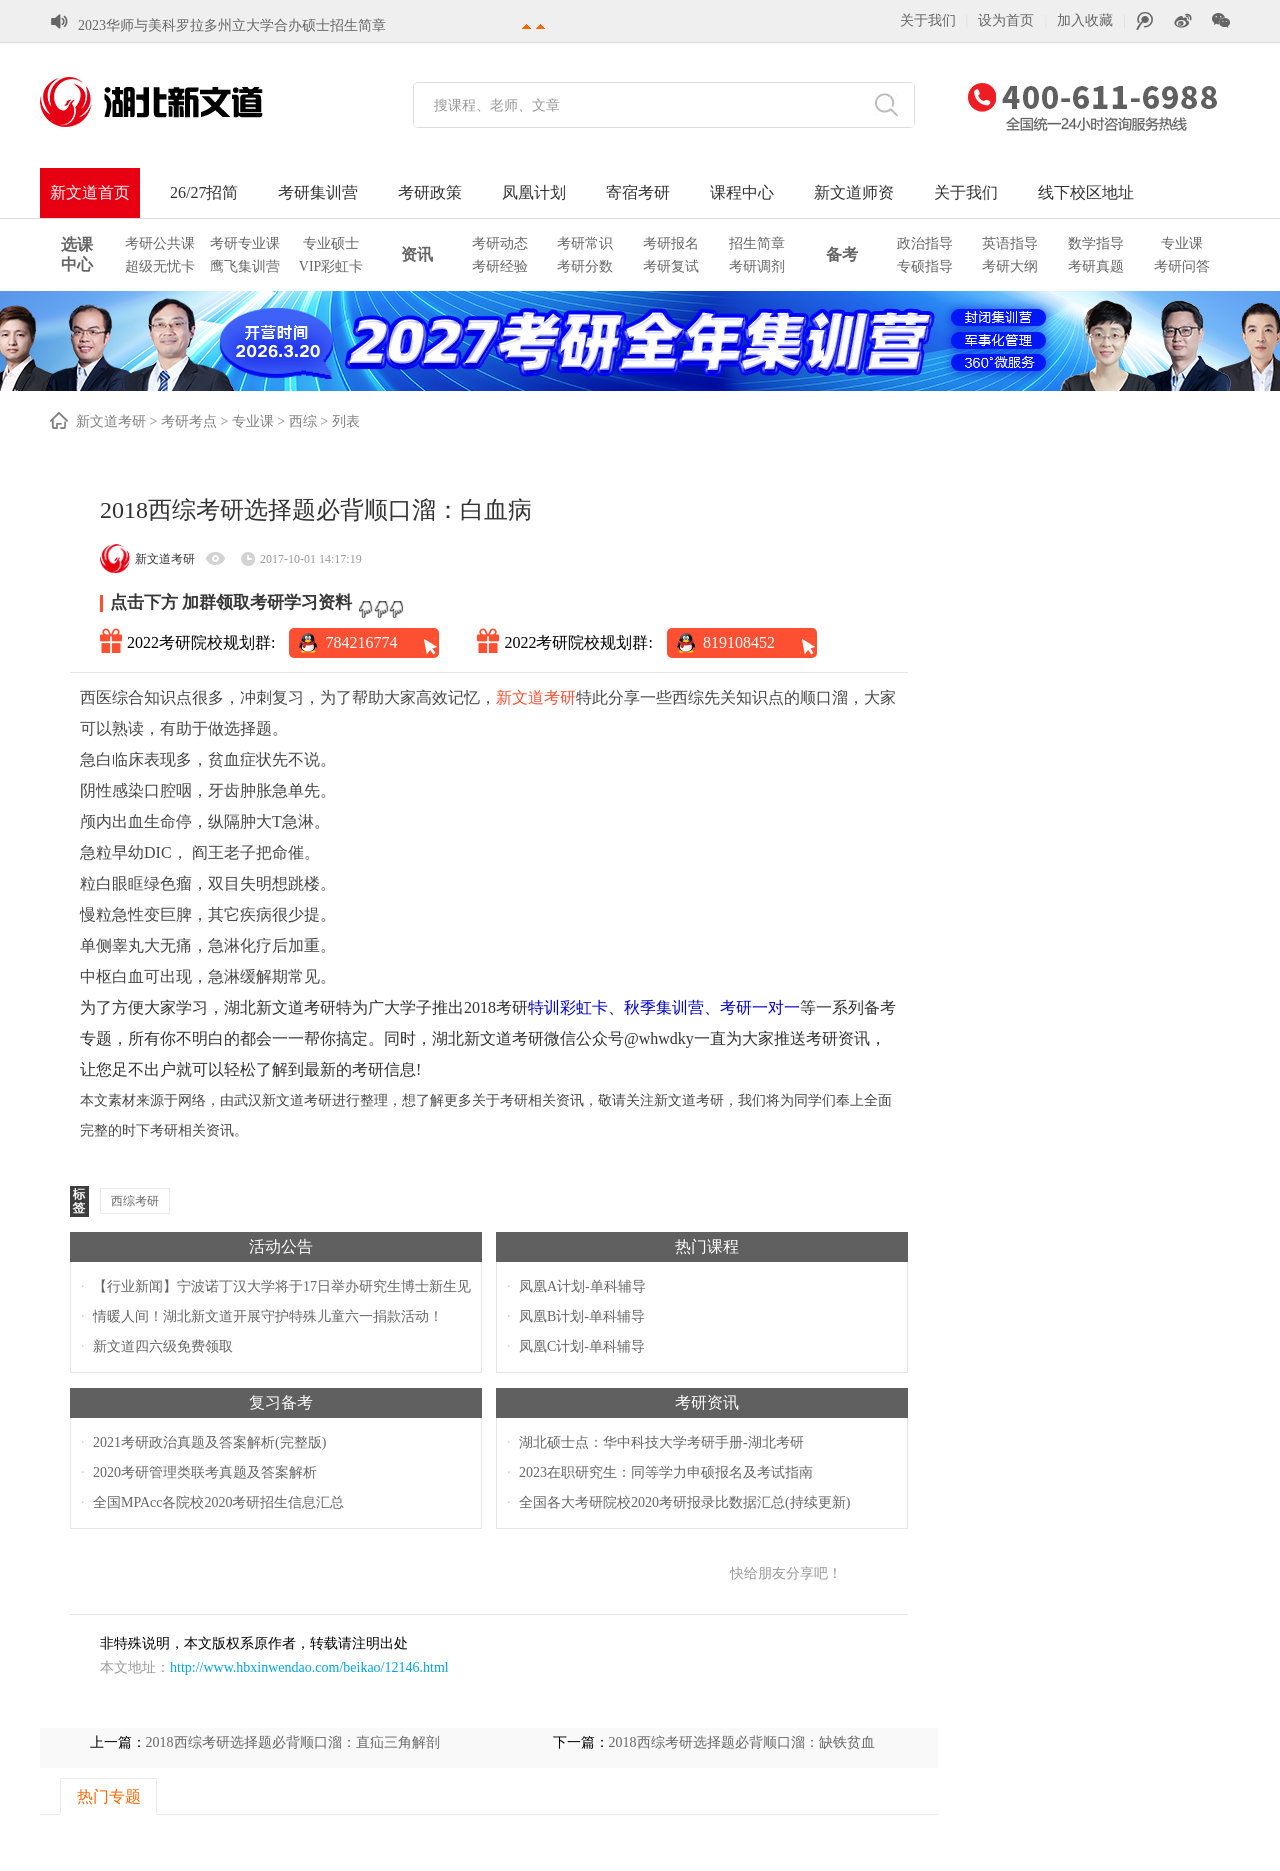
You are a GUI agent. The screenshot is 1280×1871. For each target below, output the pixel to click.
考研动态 (500, 243)
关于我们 (928, 20)
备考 (842, 254)
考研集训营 (318, 192)
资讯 (417, 254)
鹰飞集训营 (245, 266)
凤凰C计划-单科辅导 (582, 1346)
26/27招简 (204, 192)
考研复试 (671, 266)
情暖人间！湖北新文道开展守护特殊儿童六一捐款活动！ (268, 1316)
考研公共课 (160, 243)
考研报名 (671, 243)
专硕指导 (925, 266)
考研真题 (1096, 266)
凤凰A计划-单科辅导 (582, 1286)
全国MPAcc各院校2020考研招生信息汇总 (219, 1502)
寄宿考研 (638, 192)
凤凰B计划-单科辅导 (582, 1316)
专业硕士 (331, 243)
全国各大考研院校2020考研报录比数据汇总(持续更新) (684, 1502)
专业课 (1182, 243)
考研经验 (500, 266)
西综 (303, 421)
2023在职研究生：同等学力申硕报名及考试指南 (666, 1472)
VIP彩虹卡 (331, 266)
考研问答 (1182, 266)
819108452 (739, 642)
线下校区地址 (1086, 192)
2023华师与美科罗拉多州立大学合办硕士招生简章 (232, 24)
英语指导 (1010, 243)
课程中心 (742, 192)
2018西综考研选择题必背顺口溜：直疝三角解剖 (293, 1742)
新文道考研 (111, 421)
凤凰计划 (534, 192)
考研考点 (189, 421)
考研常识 (585, 243)
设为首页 (1006, 20)
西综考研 (135, 1201)
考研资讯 (707, 1402)
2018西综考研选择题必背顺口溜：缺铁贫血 (742, 1742)
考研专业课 (245, 243)
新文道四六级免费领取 (163, 1346)
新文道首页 (90, 192)
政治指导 (925, 243)
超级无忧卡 (160, 266)
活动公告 (281, 1246)
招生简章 (757, 243)
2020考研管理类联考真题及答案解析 (205, 1472)
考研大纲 (1010, 266)
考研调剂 (757, 266)
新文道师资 (854, 192)
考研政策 (430, 192)
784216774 (361, 642)
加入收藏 (1085, 20)
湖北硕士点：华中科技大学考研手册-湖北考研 (661, 1442)
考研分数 (585, 266)
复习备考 (281, 1402)
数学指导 (1096, 243)
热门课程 (707, 1246)
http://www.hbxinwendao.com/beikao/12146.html (309, 1667)
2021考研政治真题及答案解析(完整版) (209, 1442)
